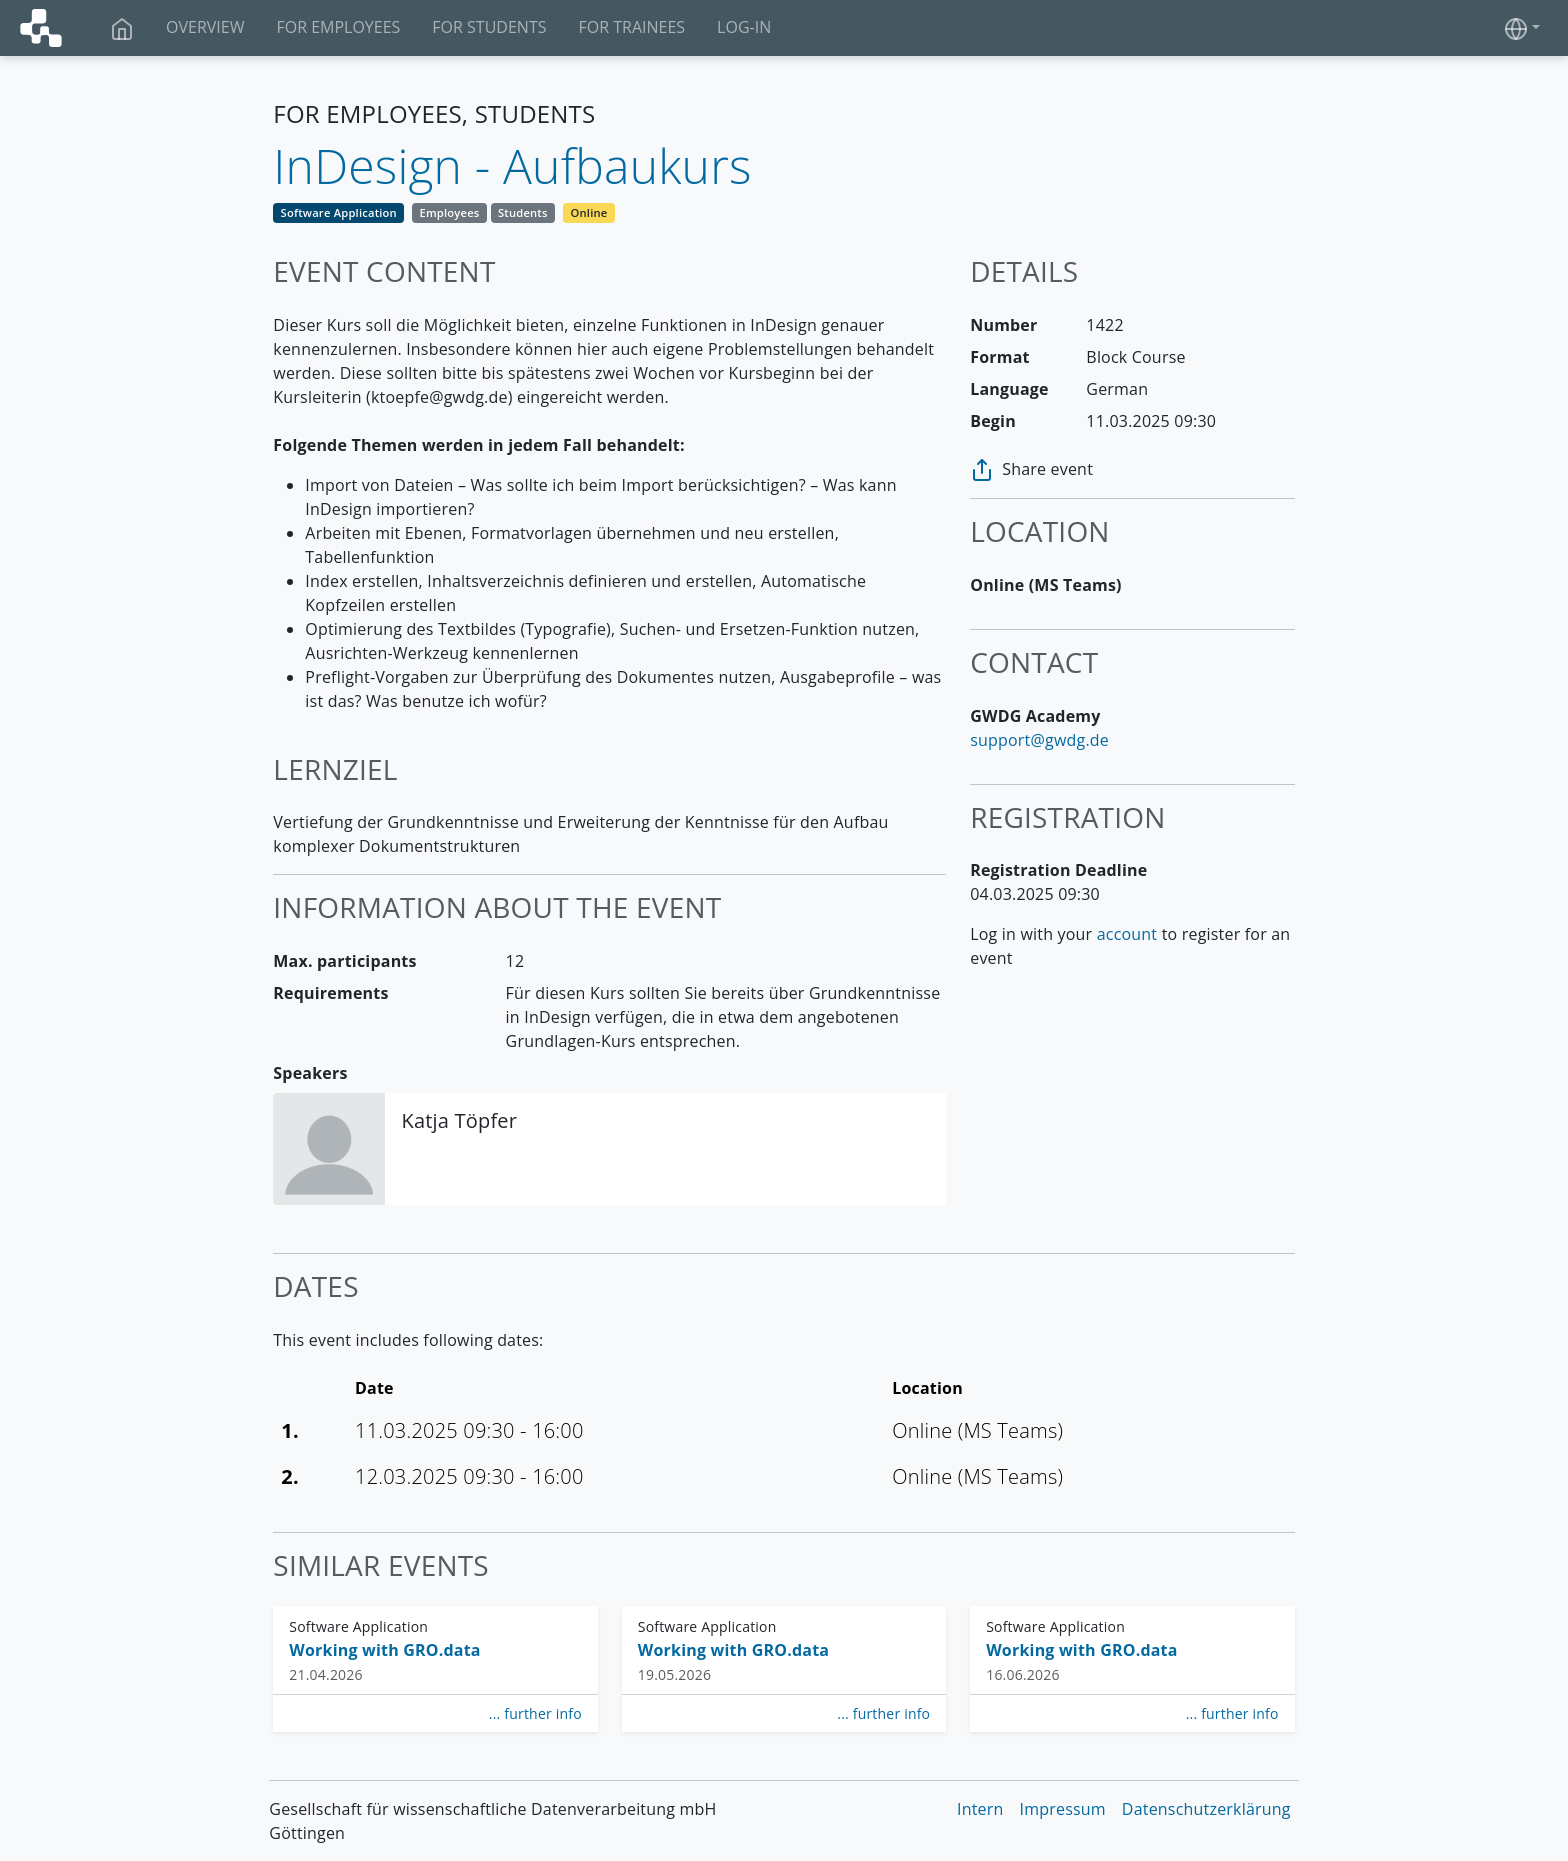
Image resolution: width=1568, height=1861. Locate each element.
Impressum (1063, 1809)
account (1127, 934)
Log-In (744, 27)
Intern (980, 1809)
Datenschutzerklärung (1206, 1809)
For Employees (338, 27)
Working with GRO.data (384, 1650)
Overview (205, 27)
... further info (535, 1713)
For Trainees (631, 27)
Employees (449, 212)
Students (523, 212)
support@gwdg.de (1039, 740)
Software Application (339, 212)
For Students (489, 27)
